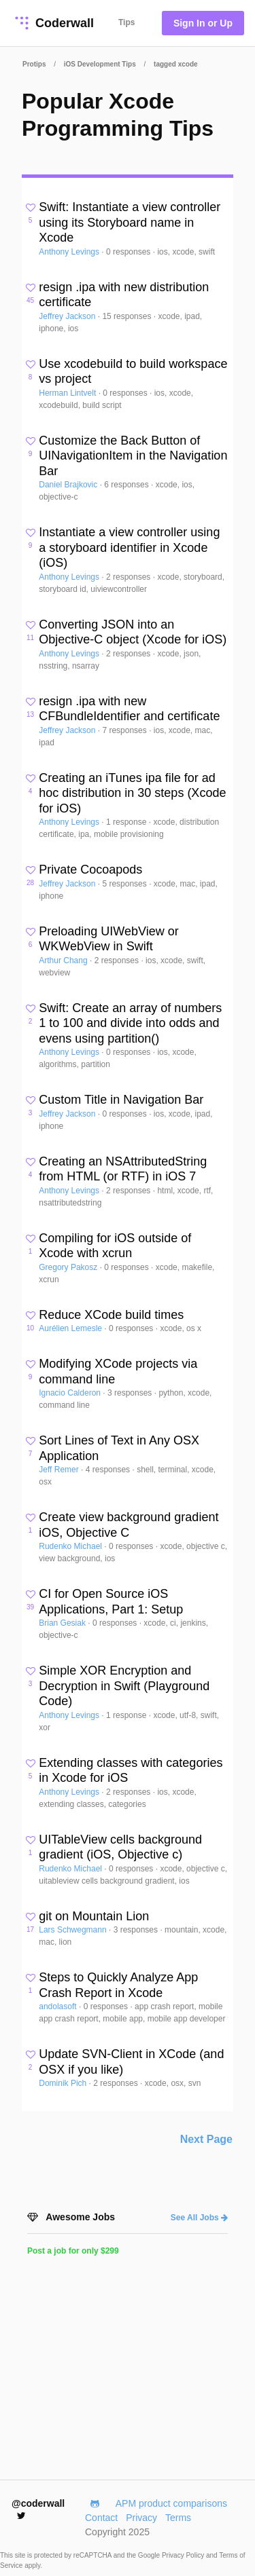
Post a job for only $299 (73, 2251)
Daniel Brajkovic (69, 484)
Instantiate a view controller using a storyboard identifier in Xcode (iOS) (129, 547)
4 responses (109, 1469)
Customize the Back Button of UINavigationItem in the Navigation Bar (133, 456)
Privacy (141, 2517)
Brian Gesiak (63, 1623)
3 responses (130, 1393)
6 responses (127, 484)
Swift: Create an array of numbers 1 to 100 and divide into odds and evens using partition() (130, 1023)
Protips (34, 64)
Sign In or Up (203, 23)
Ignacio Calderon (71, 1393)
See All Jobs (199, 2217)
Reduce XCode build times (111, 1315)
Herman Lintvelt (68, 393)
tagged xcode (175, 64)
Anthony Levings (70, 252)
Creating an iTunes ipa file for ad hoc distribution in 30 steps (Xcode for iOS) (132, 793)
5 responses (125, 884)
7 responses (125, 730)
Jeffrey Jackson (68, 316)
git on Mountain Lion (94, 1916)
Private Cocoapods (90, 869)
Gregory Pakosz (69, 1267)
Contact (101, 2517)
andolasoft (59, 2006)
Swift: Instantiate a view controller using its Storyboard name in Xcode (129, 222)
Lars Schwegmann (74, 1930)
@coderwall (38, 2509)
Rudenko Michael (71, 1546)
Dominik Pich (63, 2083)
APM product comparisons (171, 2503)
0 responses (129, 252)
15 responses (127, 316)
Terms (178, 2517)
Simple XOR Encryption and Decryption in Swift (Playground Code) (124, 1686)
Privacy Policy (184, 2555)
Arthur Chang (64, 960)
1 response (127, 822)
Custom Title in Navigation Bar (121, 1099)
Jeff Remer (60, 1469)
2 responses (129, 577)
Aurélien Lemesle (71, 1328)
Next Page (206, 2139)
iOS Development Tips (100, 64)
